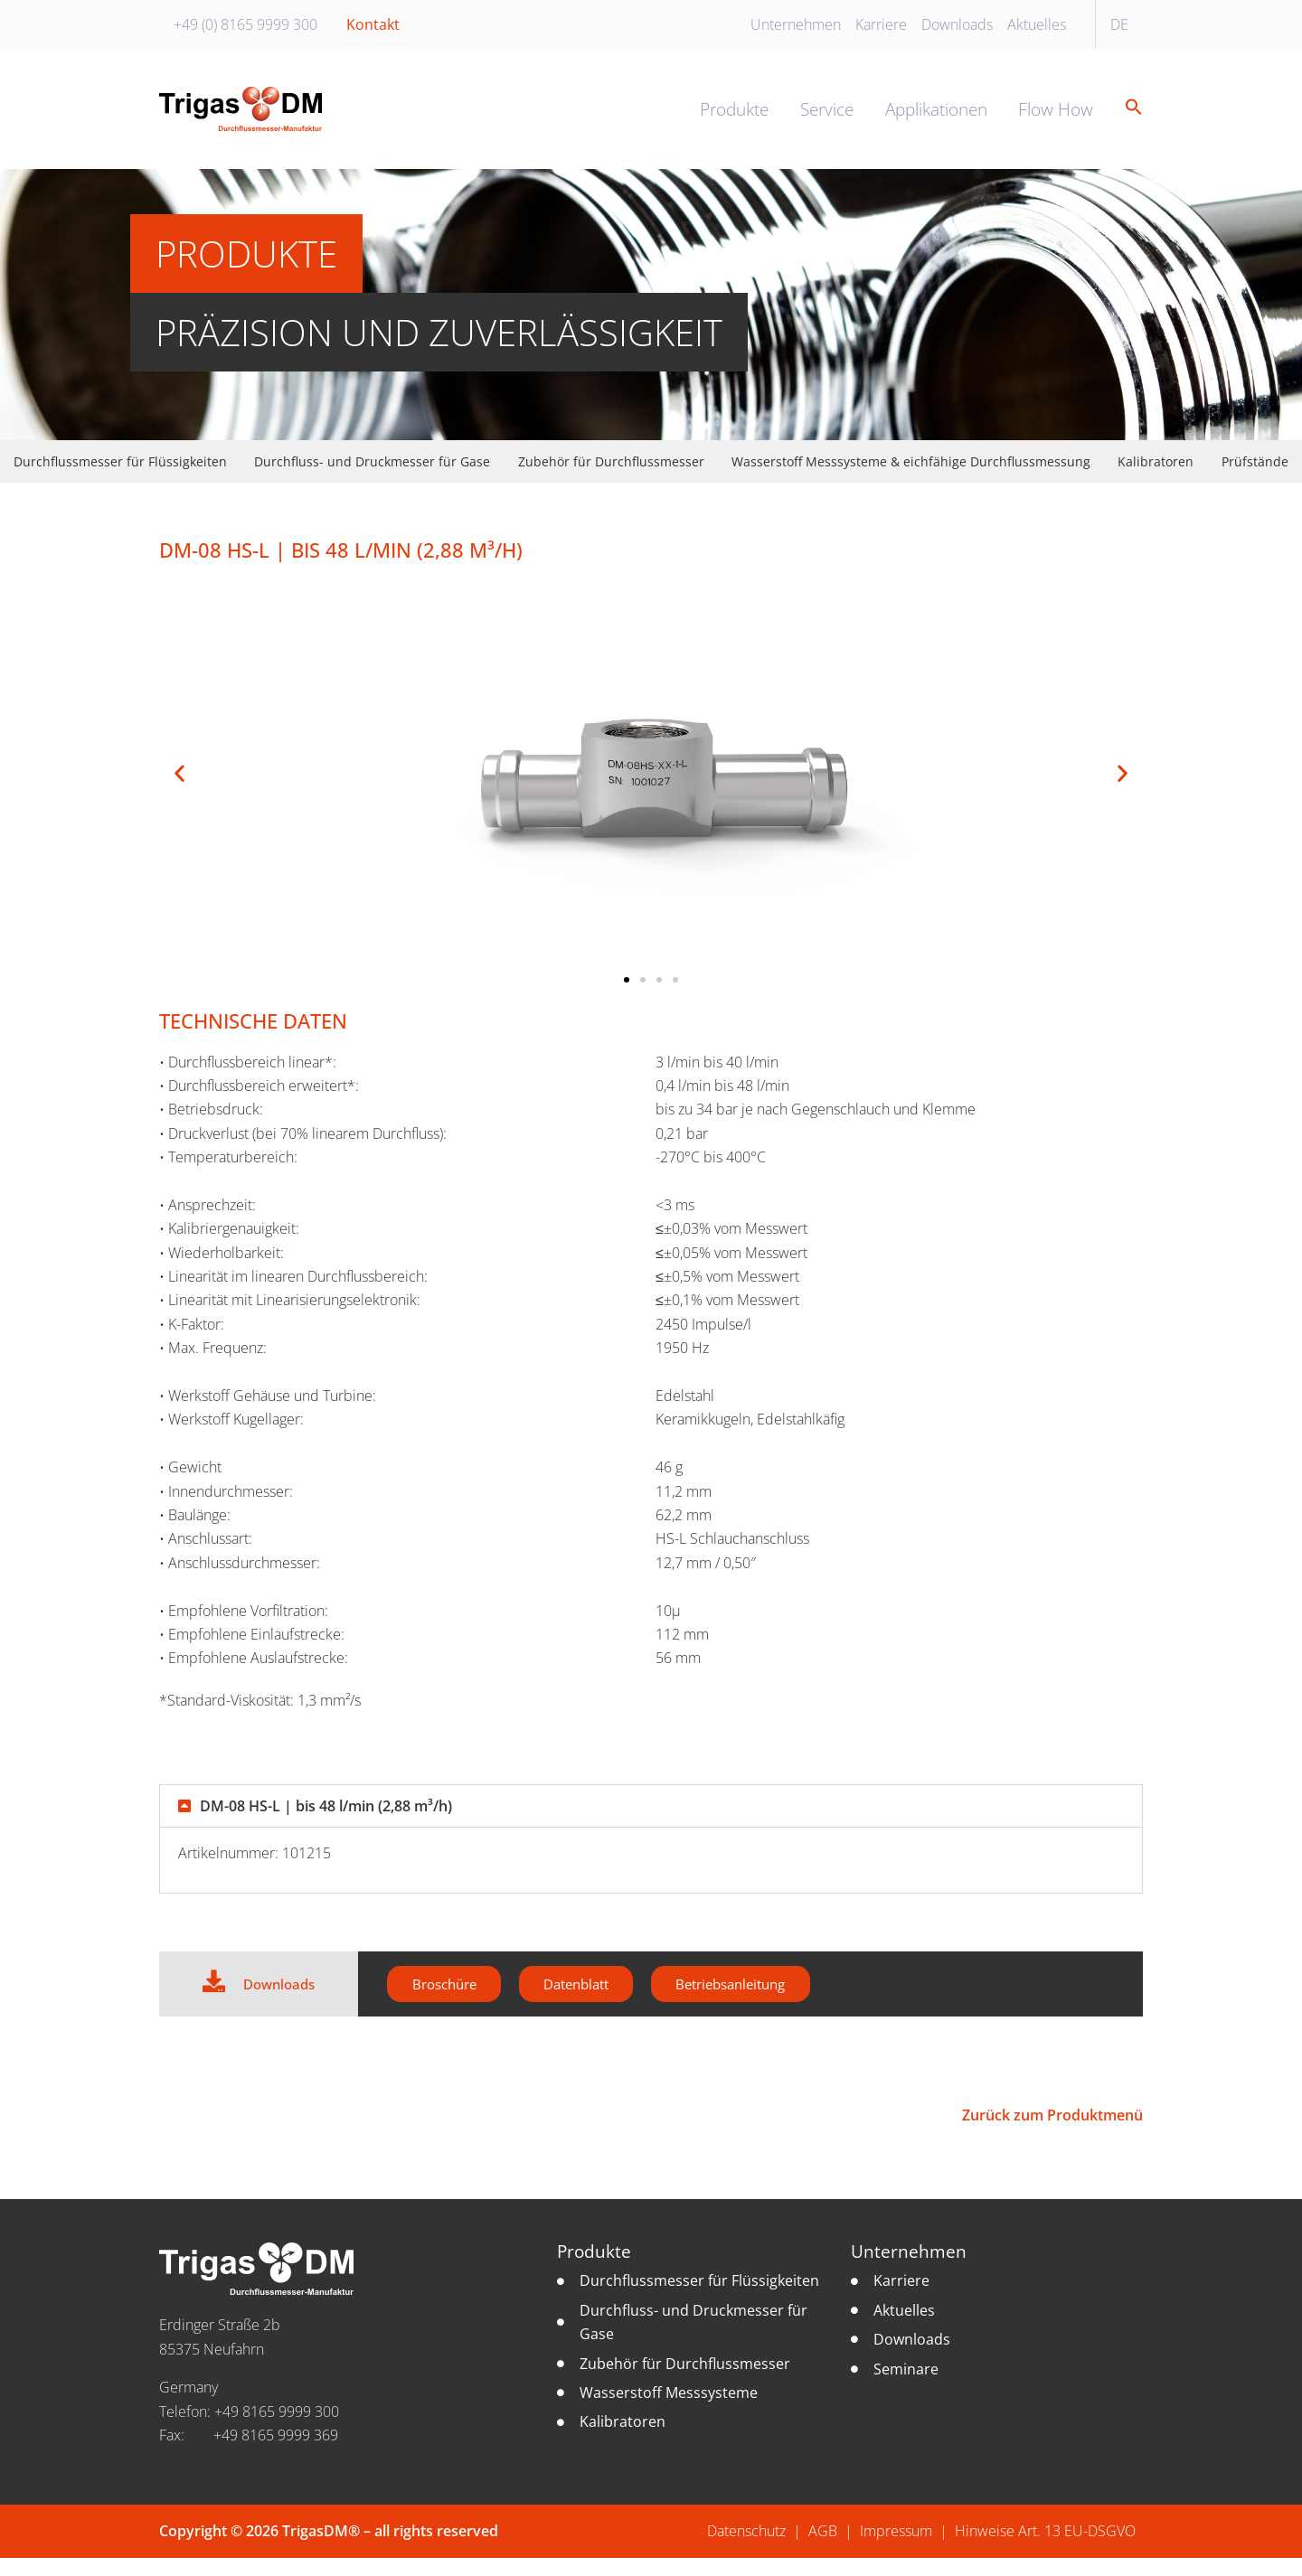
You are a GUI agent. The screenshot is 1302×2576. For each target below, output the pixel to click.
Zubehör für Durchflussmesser (611, 476)
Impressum (896, 2549)
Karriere (881, 24)
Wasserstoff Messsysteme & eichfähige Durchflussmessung (910, 476)
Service (827, 117)
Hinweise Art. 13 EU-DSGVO (1045, 2549)
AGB (822, 2549)
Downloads (957, 24)
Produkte (734, 117)
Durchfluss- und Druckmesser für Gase (372, 476)
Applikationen (936, 117)
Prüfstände (1255, 476)
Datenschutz (746, 2549)
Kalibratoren (1156, 476)
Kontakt (373, 24)
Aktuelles (1036, 24)
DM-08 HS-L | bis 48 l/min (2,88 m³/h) (326, 1822)
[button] (1127, 116)
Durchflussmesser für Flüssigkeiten (120, 476)
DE (1119, 24)
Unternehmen (795, 24)
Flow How (1055, 117)
